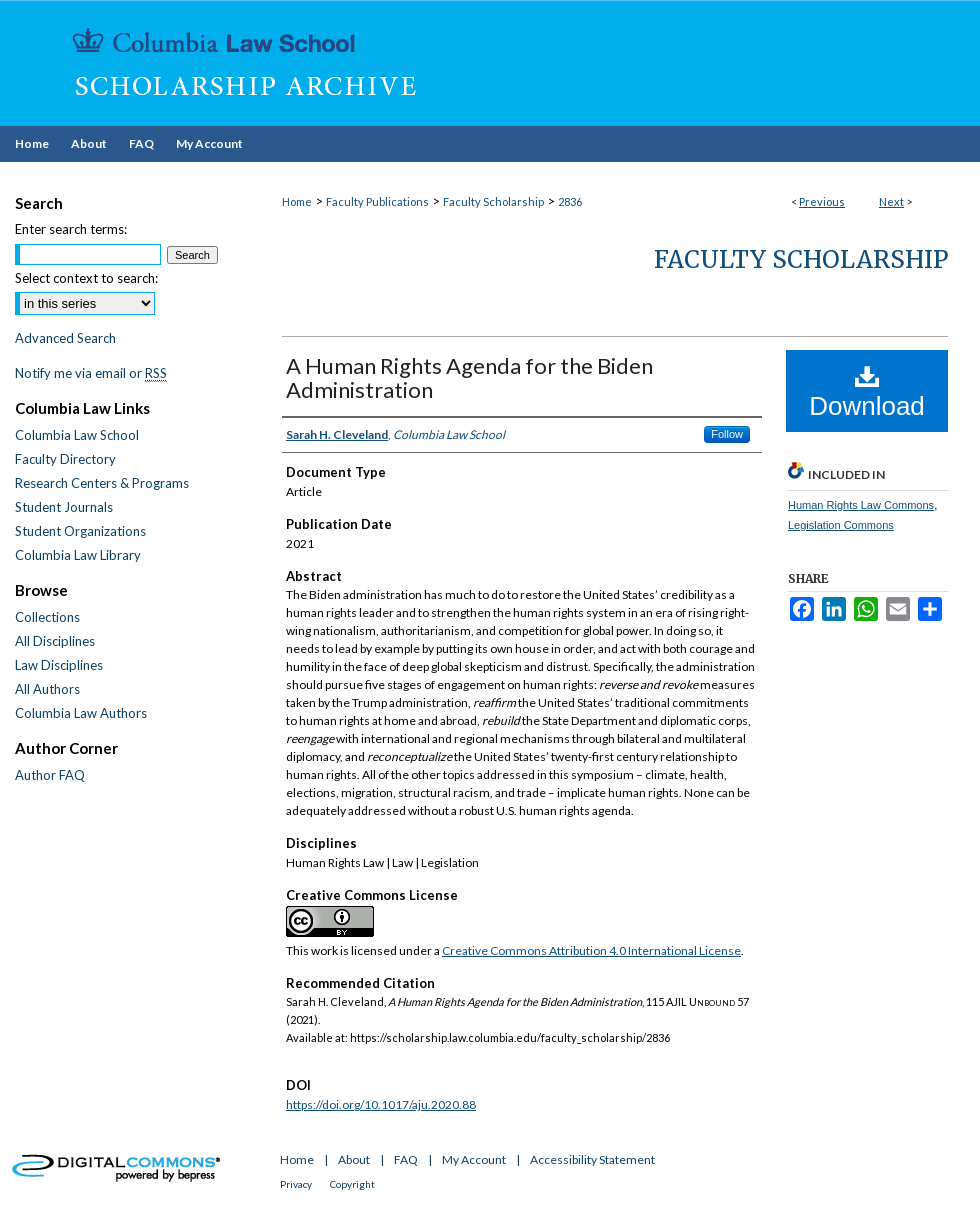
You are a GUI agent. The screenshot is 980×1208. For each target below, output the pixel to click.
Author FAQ (50, 775)
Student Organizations (80, 531)
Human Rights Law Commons (861, 505)
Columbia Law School (77, 435)
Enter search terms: (71, 229)
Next (891, 201)
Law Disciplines (59, 665)
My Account (474, 1159)
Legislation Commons (841, 525)
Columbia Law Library (78, 555)
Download (867, 392)
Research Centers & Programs (102, 483)
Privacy (296, 1184)
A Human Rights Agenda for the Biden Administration (469, 377)
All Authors (47, 689)
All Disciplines (55, 641)
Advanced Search (65, 338)
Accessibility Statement (592, 1159)
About (354, 1159)
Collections (47, 617)
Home (297, 201)
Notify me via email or (91, 373)
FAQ (406, 1159)
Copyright (352, 1184)
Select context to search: (86, 278)
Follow (727, 434)
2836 (570, 201)
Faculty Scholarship (493, 201)
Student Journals (64, 507)
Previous (822, 201)
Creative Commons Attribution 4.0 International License (591, 950)
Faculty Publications (377, 201)
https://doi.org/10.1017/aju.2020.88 (381, 1104)
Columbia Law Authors (81, 713)
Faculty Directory (65, 459)
